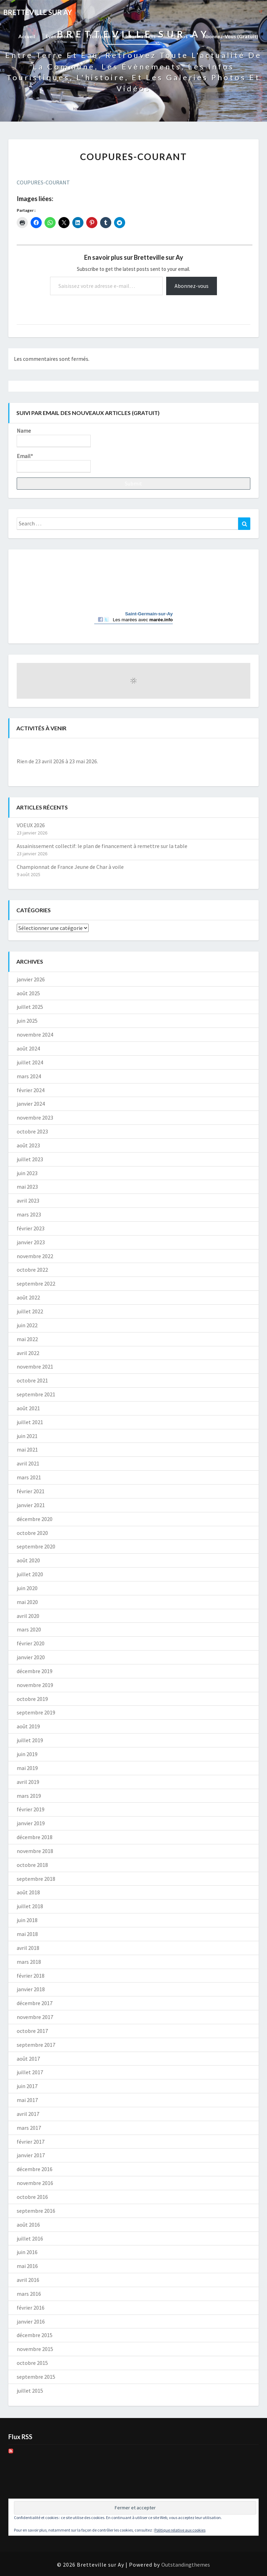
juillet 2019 (30, 1740)
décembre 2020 (34, 1518)
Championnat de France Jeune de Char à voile (70, 866)
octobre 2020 (32, 1532)
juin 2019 (27, 1754)
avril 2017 (28, 2113)
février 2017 (30, 2141)
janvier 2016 (31, 2321)
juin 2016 (27, 2252)
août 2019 (28, 1726)
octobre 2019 (32, 1698)
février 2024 (30, 1090)
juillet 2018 (30, 1906)
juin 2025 (27, 1020)
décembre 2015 (34, 2335)
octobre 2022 (32, 1269)
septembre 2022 (36, 1283)
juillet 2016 (30, 2238)
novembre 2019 (35, 1684)
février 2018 (30, 1975)
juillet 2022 (30, 1311)
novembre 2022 (35, 1256)
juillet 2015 (30, 2390)
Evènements (62, 36)
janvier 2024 (31, 1103)
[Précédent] (40, 749)
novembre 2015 (35, 2348)
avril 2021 (28, 1463)
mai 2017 (27, 2099)
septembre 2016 (36, 2210)
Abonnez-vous (192, 285)
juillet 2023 (30, 1159)
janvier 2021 (31, 1505)
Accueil (26, 36)
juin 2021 (27, 1435)
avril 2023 (28, 1200)
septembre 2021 (36, 1394)
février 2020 (30, 1643)
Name (54, 437)
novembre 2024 (35, 1034)
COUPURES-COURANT (43, 182)
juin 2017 (27, 2086)
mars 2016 (29, 2293)
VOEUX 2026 (31, 825)
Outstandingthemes (185, 2564)
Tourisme (102, 36)
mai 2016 (27, 2265)
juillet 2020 (30, 1574)
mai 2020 (27, 1601)
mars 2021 (29, 1477)
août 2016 (28, 2224)
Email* (54, 462)
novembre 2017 (35, 2016)
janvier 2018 (31, 1989)
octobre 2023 (32, 1131)
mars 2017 (29, 2127)
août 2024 (28, 1048)
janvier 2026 (31, 979)
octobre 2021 (32, 1380)
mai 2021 (27, 1449)
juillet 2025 (30, 1006)
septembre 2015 (36, 2376)
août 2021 (28, 1408)
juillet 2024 (30, 1062)
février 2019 (30, 1809)
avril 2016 (28, 2279)
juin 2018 (27, 1920)
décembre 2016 (34, 2169)
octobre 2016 (32, 2196)
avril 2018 (28, 1947)
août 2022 (28, 1297)
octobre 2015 (32, 2362)
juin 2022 (27, 1325)
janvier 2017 (31, 2155)
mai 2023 (27, 1186)
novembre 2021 (35, 1366)
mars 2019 (29, 1795)
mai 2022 (27, 1339)
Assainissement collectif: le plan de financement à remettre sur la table (102, 845)
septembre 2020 (36, 1546)
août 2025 (28, 993)
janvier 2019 (31, 1823)
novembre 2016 (35, 2182)
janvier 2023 (31, 1242)
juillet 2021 (30, 1422)
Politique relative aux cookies (179, 2530)
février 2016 (30, 2307)
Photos (181, 36)
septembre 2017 (36, 2044)
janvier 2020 (31, 1657)
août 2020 (28, 1560)
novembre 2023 (35, 1117)
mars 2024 (29, 1076)
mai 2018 (27, 1933)
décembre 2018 (34, 1837)
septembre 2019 (36, 1712)
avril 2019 (28, 1781)
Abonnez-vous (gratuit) (230, 36)
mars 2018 (29, 1961)
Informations (143, 36)
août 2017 (28, 2058)
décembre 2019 (34, 1671)
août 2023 (28, 1145)
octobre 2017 (32, 2030)
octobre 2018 (32, 1864)
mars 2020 (29, 1629)
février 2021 (30, 1491)
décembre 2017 (34, 2003)
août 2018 (28, 1892)
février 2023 (30, 1228)
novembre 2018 (35, 1850)
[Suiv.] (227, 749)
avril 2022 (28, 1352)
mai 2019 (27, 1767)
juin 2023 (27, 1173)
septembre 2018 (36, 1878)
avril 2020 (28, 1615)
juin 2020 (27, 1588)
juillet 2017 (30, 2072)
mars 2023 (29, 1214)
